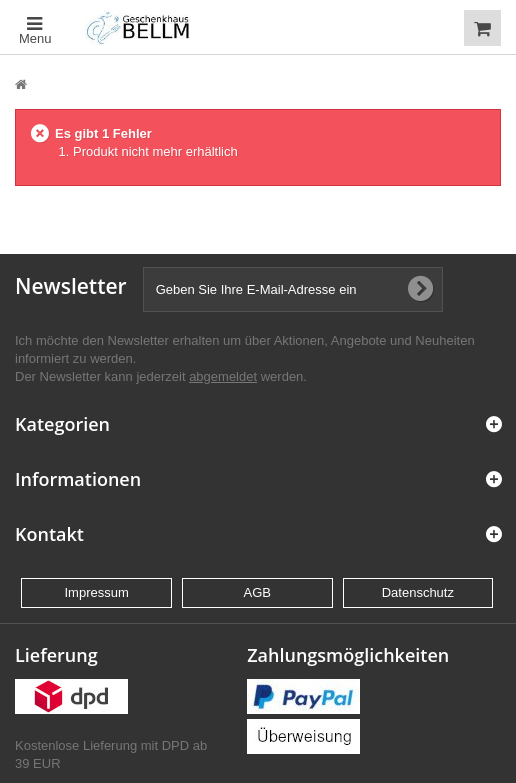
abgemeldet (223, 376)
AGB (257, 592)
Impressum (96, 592)
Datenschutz (418, 592)
